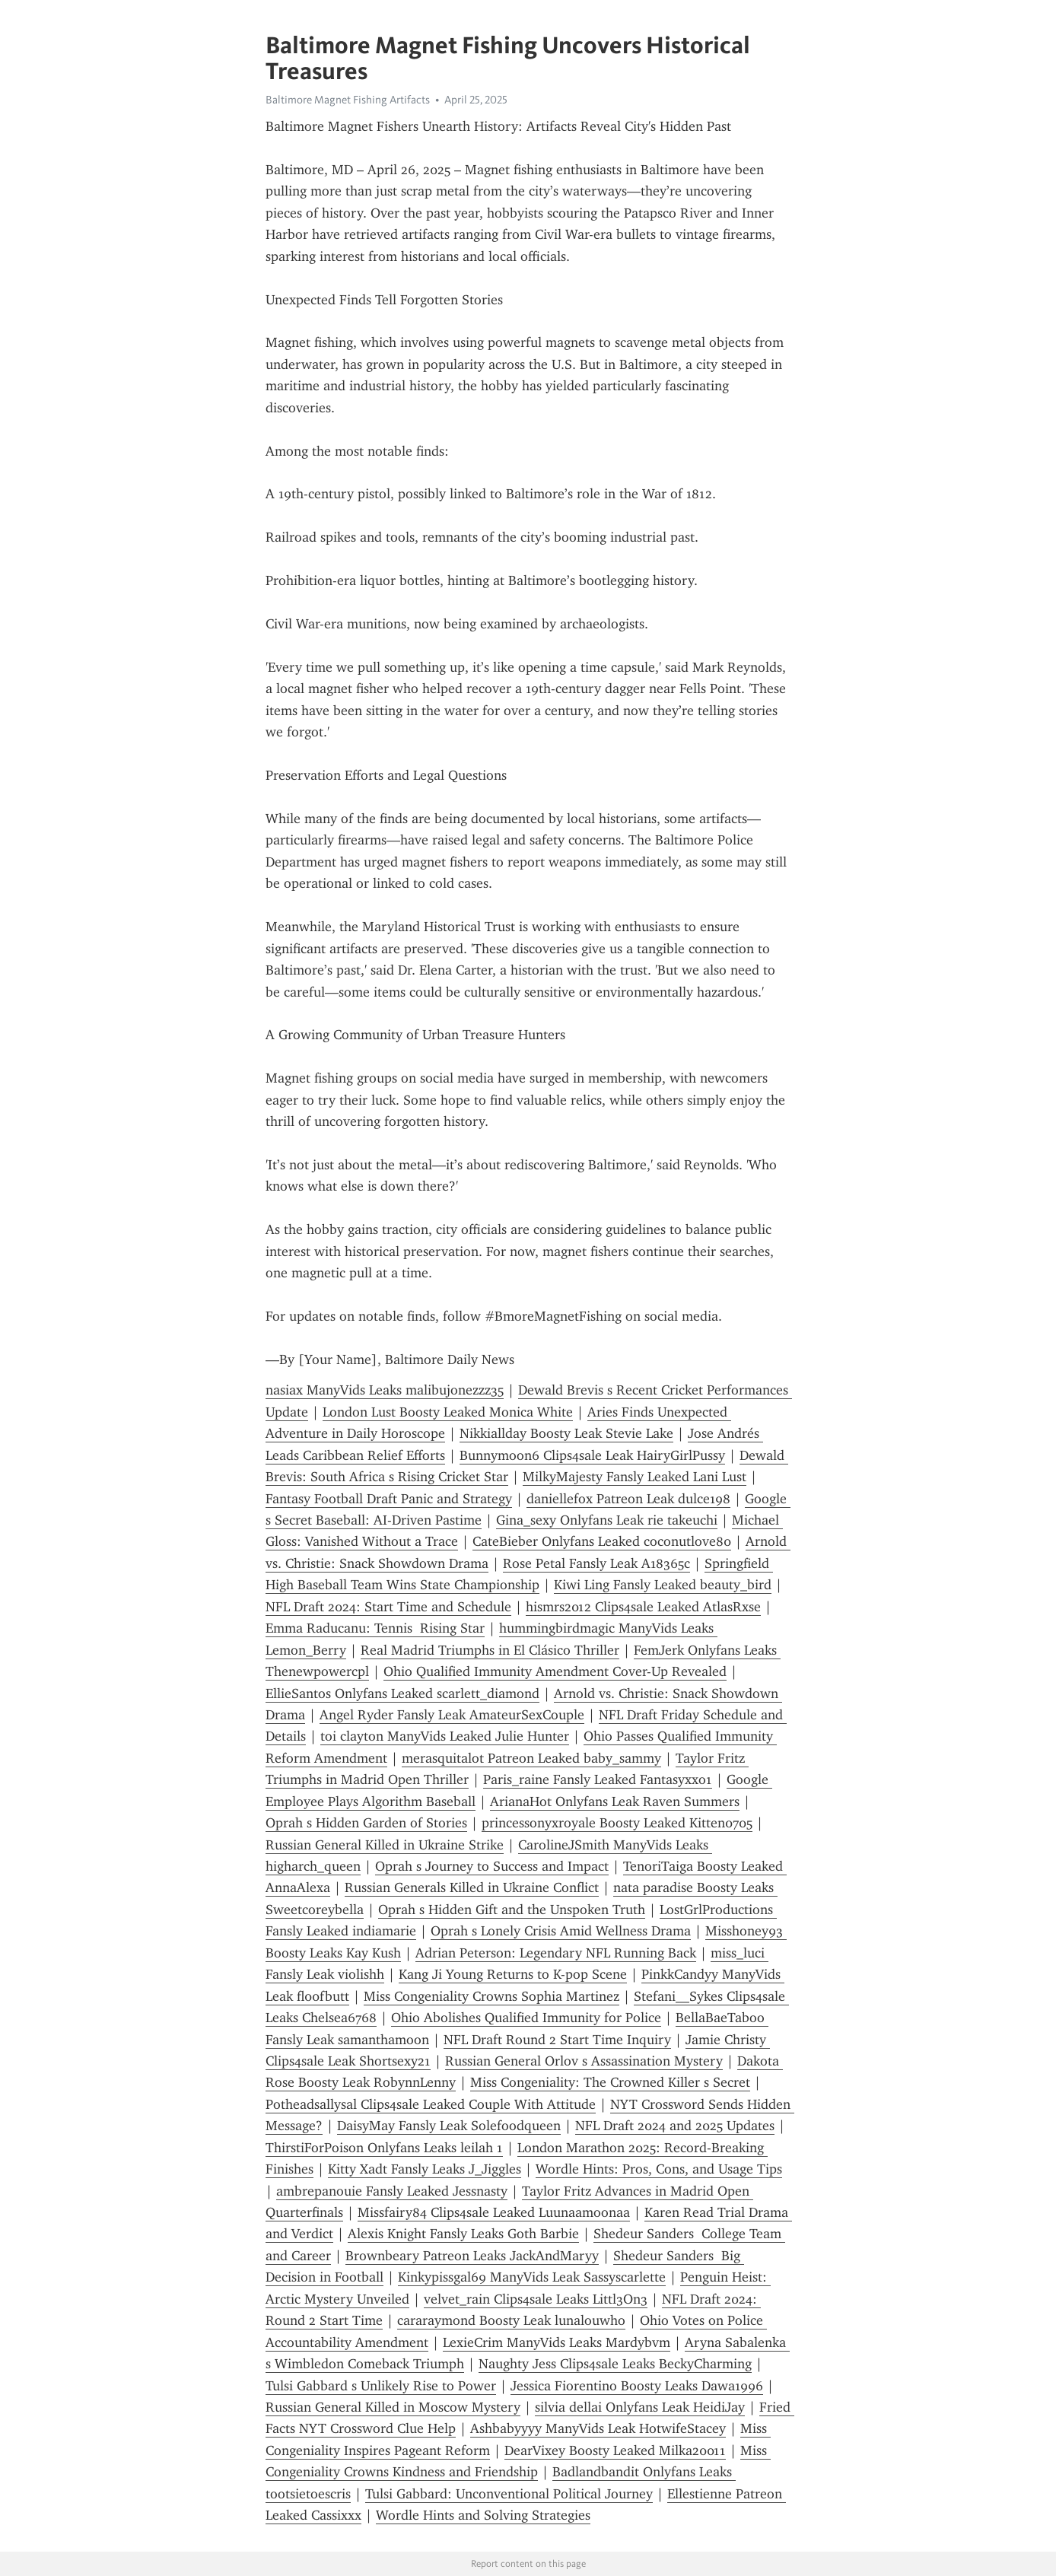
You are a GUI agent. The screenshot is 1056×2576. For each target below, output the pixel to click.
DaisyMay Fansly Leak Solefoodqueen (449, 2125)
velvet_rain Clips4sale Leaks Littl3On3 (535, 2299)
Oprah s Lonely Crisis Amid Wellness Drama (561, 1930)
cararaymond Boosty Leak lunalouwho (511, 2320)
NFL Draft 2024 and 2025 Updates (675, 2125)
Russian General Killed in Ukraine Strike (385, 1845)
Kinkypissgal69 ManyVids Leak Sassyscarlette (532, 2277)
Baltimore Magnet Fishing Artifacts (348, 100)
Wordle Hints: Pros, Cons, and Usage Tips (659, 2169)
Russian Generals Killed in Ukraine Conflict (472, 1887)
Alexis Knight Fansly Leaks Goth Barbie (463, 2233)
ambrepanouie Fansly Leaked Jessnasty (391, 2191)
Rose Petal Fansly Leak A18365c (596, 1563)
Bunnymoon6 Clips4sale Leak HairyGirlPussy (592, 1455)
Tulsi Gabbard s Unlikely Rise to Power (381, 2385)
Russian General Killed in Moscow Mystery (393, 2407)
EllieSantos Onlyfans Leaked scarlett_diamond (402, 1693)
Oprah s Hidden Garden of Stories (366, 1822)
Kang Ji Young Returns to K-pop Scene (513, 1974)
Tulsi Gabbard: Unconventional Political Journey (509, 2493)
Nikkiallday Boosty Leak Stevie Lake (566, 1433)
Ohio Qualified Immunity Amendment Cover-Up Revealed (555, 1671)
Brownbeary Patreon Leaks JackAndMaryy (472, 2255)
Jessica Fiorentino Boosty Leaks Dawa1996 (637, 2385)
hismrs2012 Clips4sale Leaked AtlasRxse (643, 1606)
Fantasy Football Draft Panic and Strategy (389, 1498)
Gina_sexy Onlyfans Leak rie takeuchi (606, 1520)
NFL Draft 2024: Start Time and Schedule (388, 1606)
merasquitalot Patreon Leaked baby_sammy (531, 1758)
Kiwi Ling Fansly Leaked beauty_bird (662, 1584)
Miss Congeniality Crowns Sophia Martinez (491, 1996)
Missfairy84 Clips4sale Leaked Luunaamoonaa (494, 2212)
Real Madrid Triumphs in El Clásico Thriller (490, 1650)
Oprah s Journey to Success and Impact (492, 1866)
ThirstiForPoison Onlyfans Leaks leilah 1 (384, 2147)
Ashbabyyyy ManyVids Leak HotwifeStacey (598, 2428)
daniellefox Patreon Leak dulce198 (628, 1498)
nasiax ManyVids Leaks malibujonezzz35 (385, 1390)
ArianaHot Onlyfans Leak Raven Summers (615, 1801)
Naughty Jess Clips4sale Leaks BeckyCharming (615, 2363)
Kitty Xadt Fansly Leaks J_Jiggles (424, 2169)
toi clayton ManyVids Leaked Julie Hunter (444, 1736)
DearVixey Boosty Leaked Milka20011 (615, 2450)
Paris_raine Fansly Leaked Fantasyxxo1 (597, 1779)
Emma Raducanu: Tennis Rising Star (375, 1628)
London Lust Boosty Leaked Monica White (448, 1412)
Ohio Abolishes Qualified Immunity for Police (526, 2017)
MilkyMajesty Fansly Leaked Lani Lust (634, 1476)
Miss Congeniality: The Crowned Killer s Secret (610, 2082)
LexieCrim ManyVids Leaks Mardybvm (556, 2342)
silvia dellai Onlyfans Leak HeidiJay (640, 2407)
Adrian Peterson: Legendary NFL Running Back (555, 1953)
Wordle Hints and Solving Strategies (483, 2515)
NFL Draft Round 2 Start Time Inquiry (557, 2039)
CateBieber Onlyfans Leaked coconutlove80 (601, 1541)
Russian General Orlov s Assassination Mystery (584, 2061)
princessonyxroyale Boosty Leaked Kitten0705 (617, 1822)
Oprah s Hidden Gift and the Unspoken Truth (511, 1909)
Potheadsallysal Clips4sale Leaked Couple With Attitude (431, 2104)
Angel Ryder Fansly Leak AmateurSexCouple (452, 1714)
